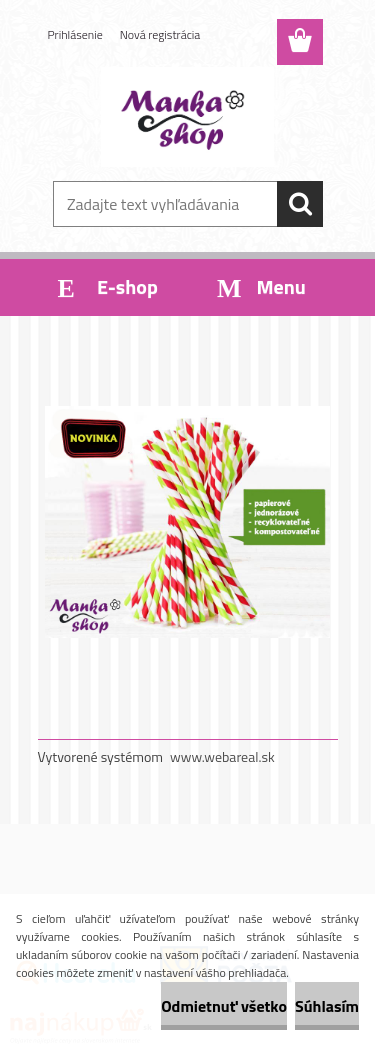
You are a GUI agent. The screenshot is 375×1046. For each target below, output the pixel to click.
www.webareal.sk (222, 756)
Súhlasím (327, 1006)
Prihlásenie (75, 34)
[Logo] (187, 117)
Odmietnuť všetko (224, 1006)
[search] (300, 204)
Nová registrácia (160, 34)
